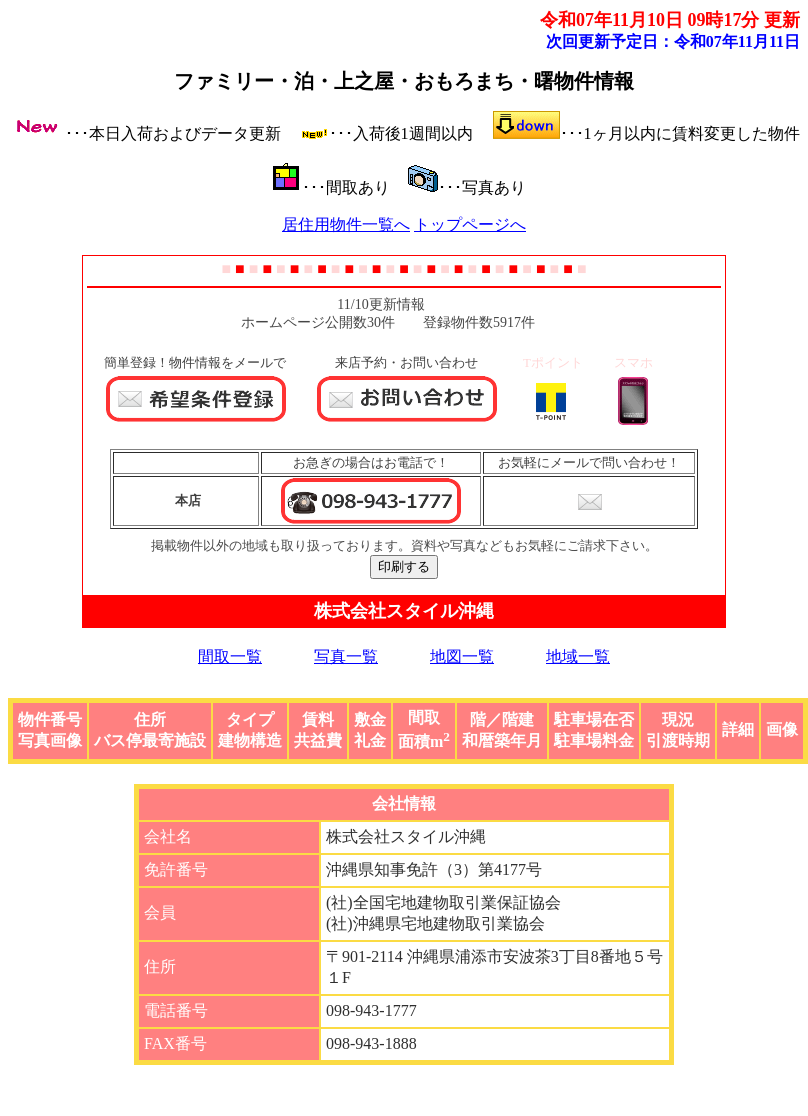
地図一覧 (462, 656)
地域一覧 (578, 656)
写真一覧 (346, 656)
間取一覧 (230, 656)
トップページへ (470, 224)
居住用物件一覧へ (346, 224)
